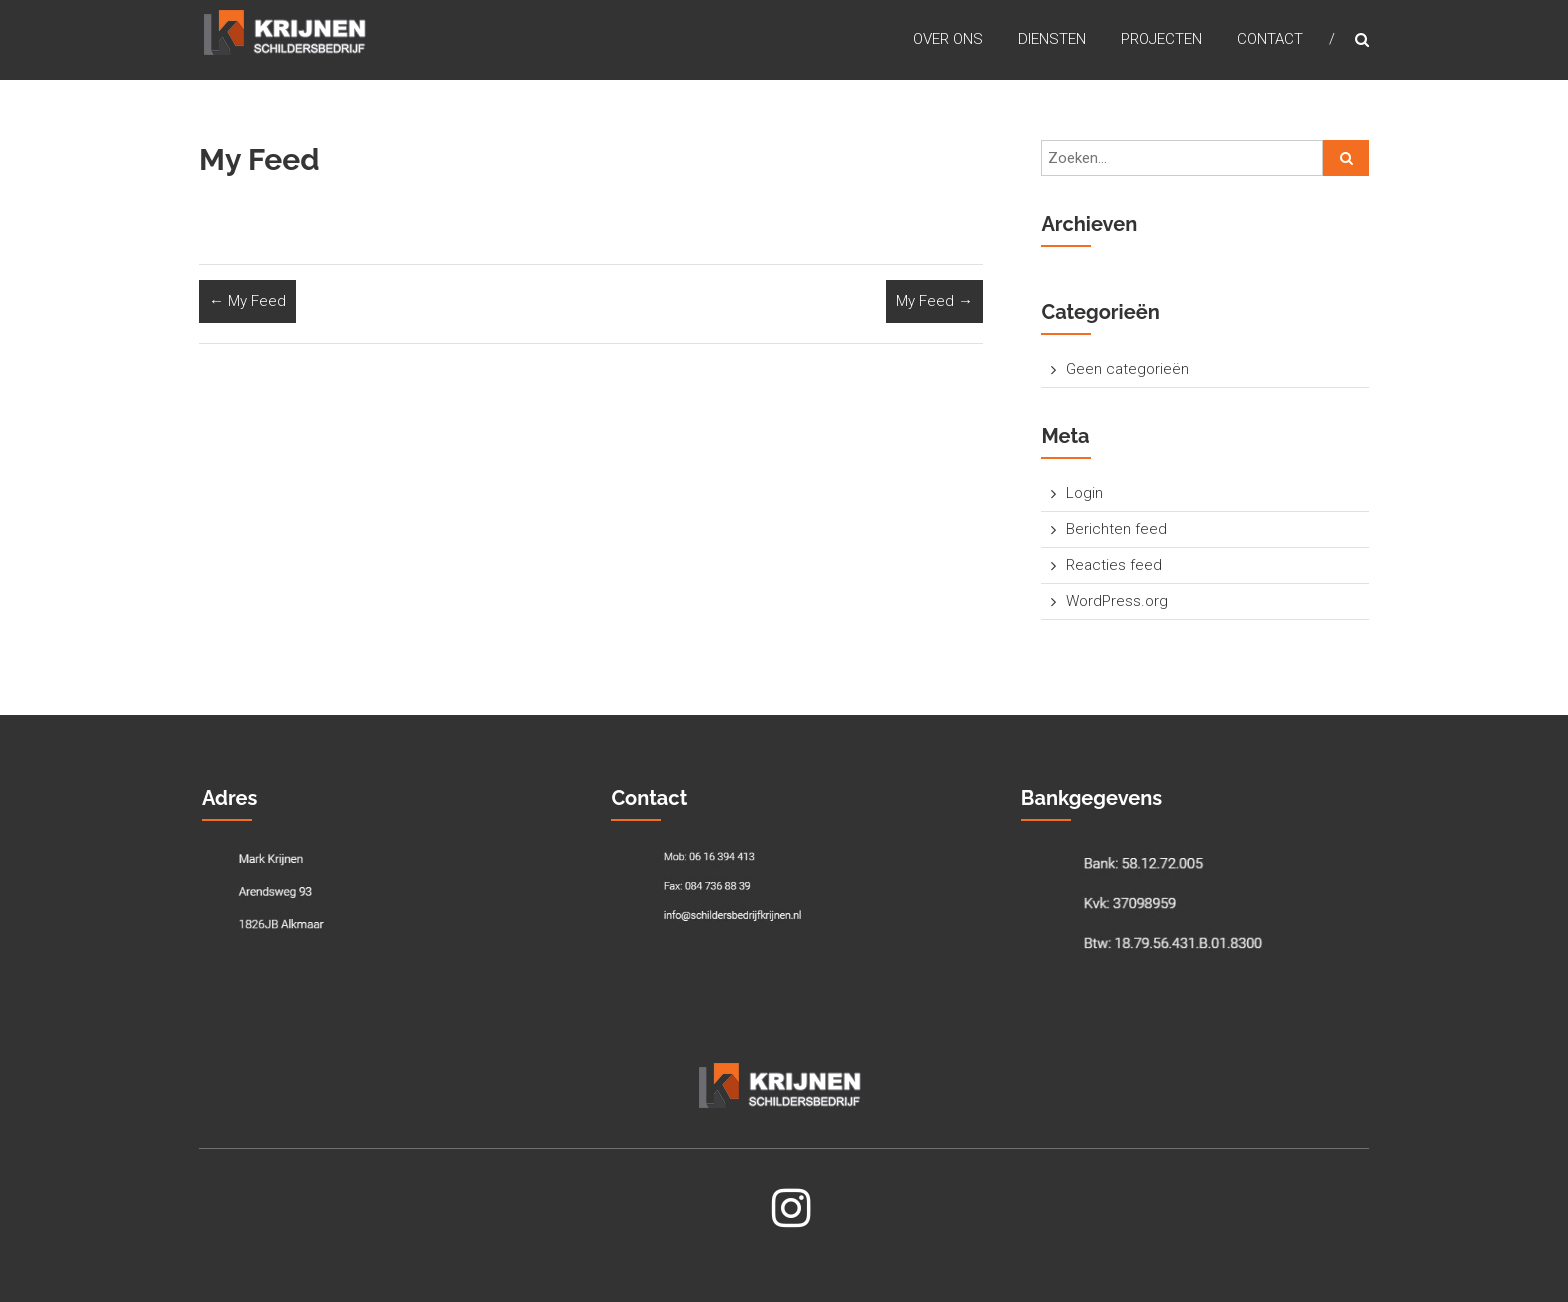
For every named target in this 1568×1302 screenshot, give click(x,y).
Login (1084, 493)
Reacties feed (1114, 565)
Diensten (1052, 39)
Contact (1270, 39)
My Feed (247, 301)
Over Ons (948, 39)
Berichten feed (1116, 529)
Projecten (1161, 39)
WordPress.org (1117, 601)
